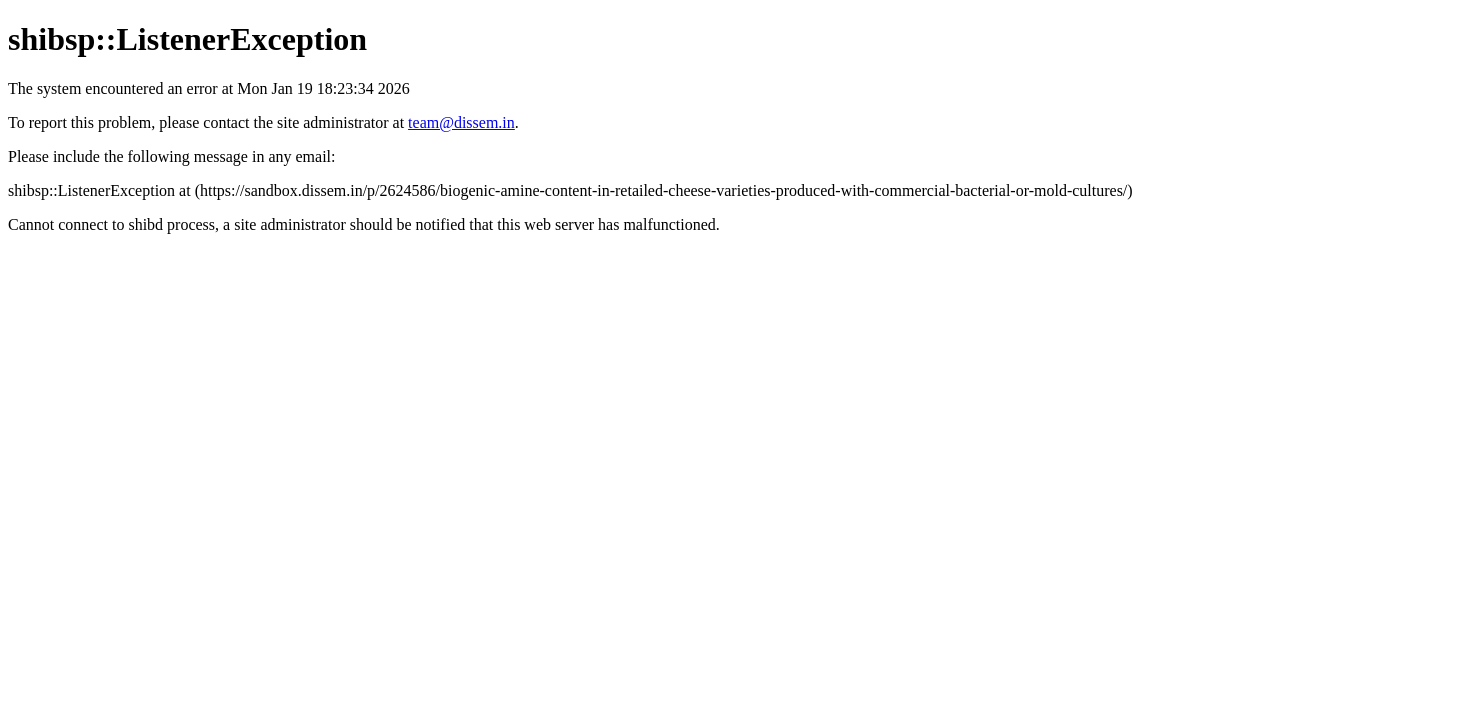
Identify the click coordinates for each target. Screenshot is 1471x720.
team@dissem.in (461, 122)
